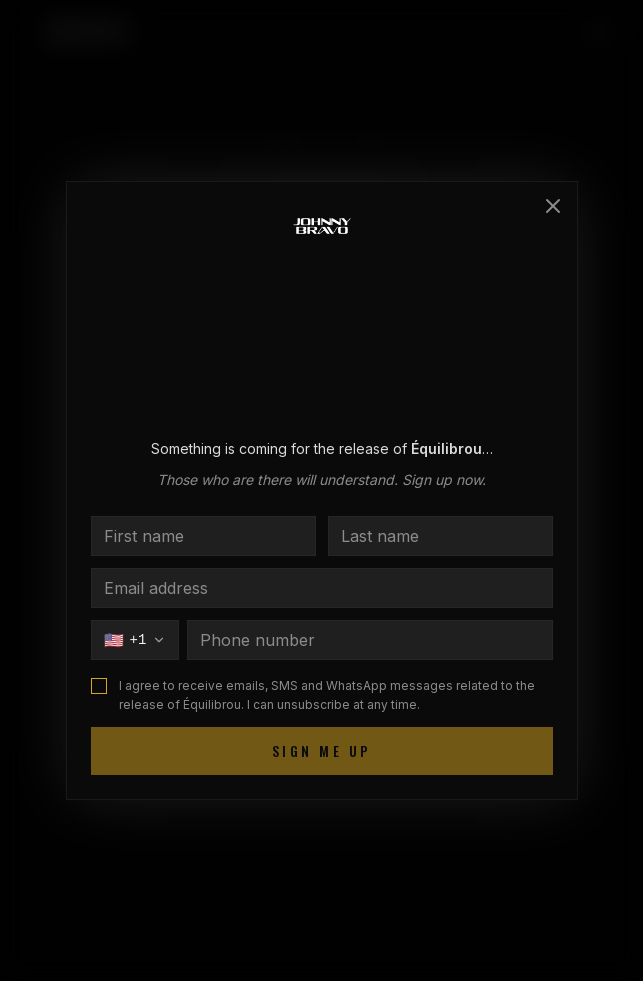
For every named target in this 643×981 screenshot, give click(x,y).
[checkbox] (99, 686)
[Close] (553, 206)
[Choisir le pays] (135, 640)
